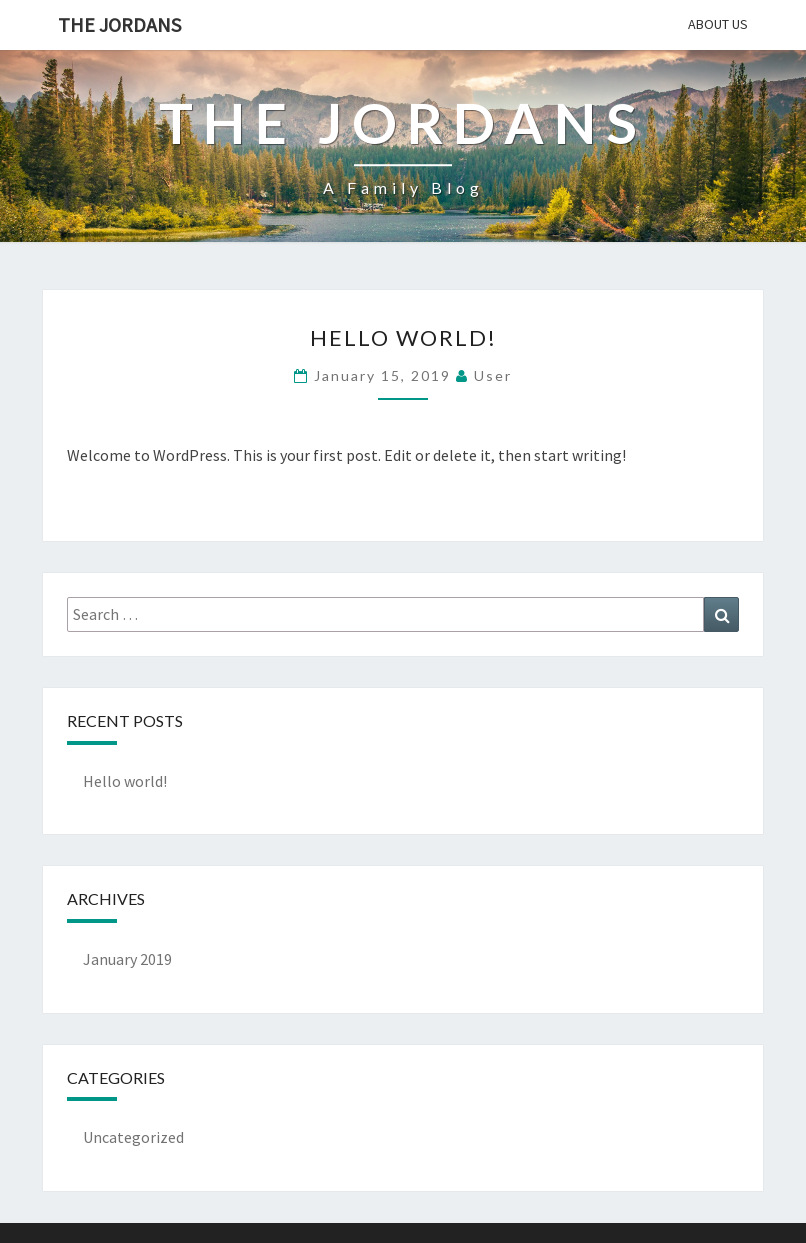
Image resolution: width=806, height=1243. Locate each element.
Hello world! (403, 337)
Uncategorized (133, 1137)
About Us (718, 24)
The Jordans (119, 24)
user (493, 375)
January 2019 (127, 959)
